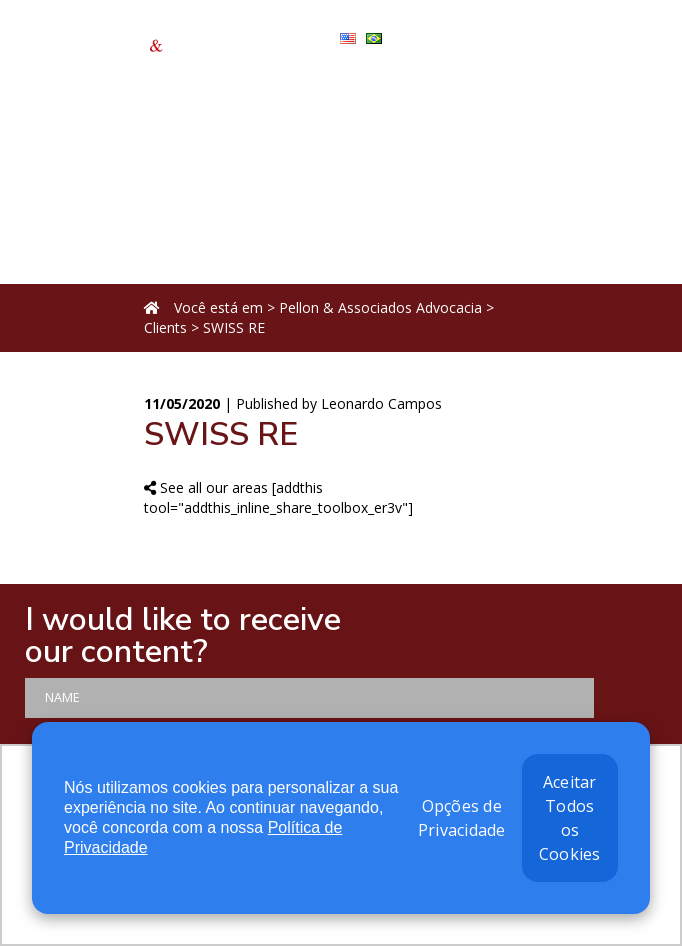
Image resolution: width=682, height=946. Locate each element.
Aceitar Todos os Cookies (570, 818)
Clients (165, 327)
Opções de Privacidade (462, 818)
